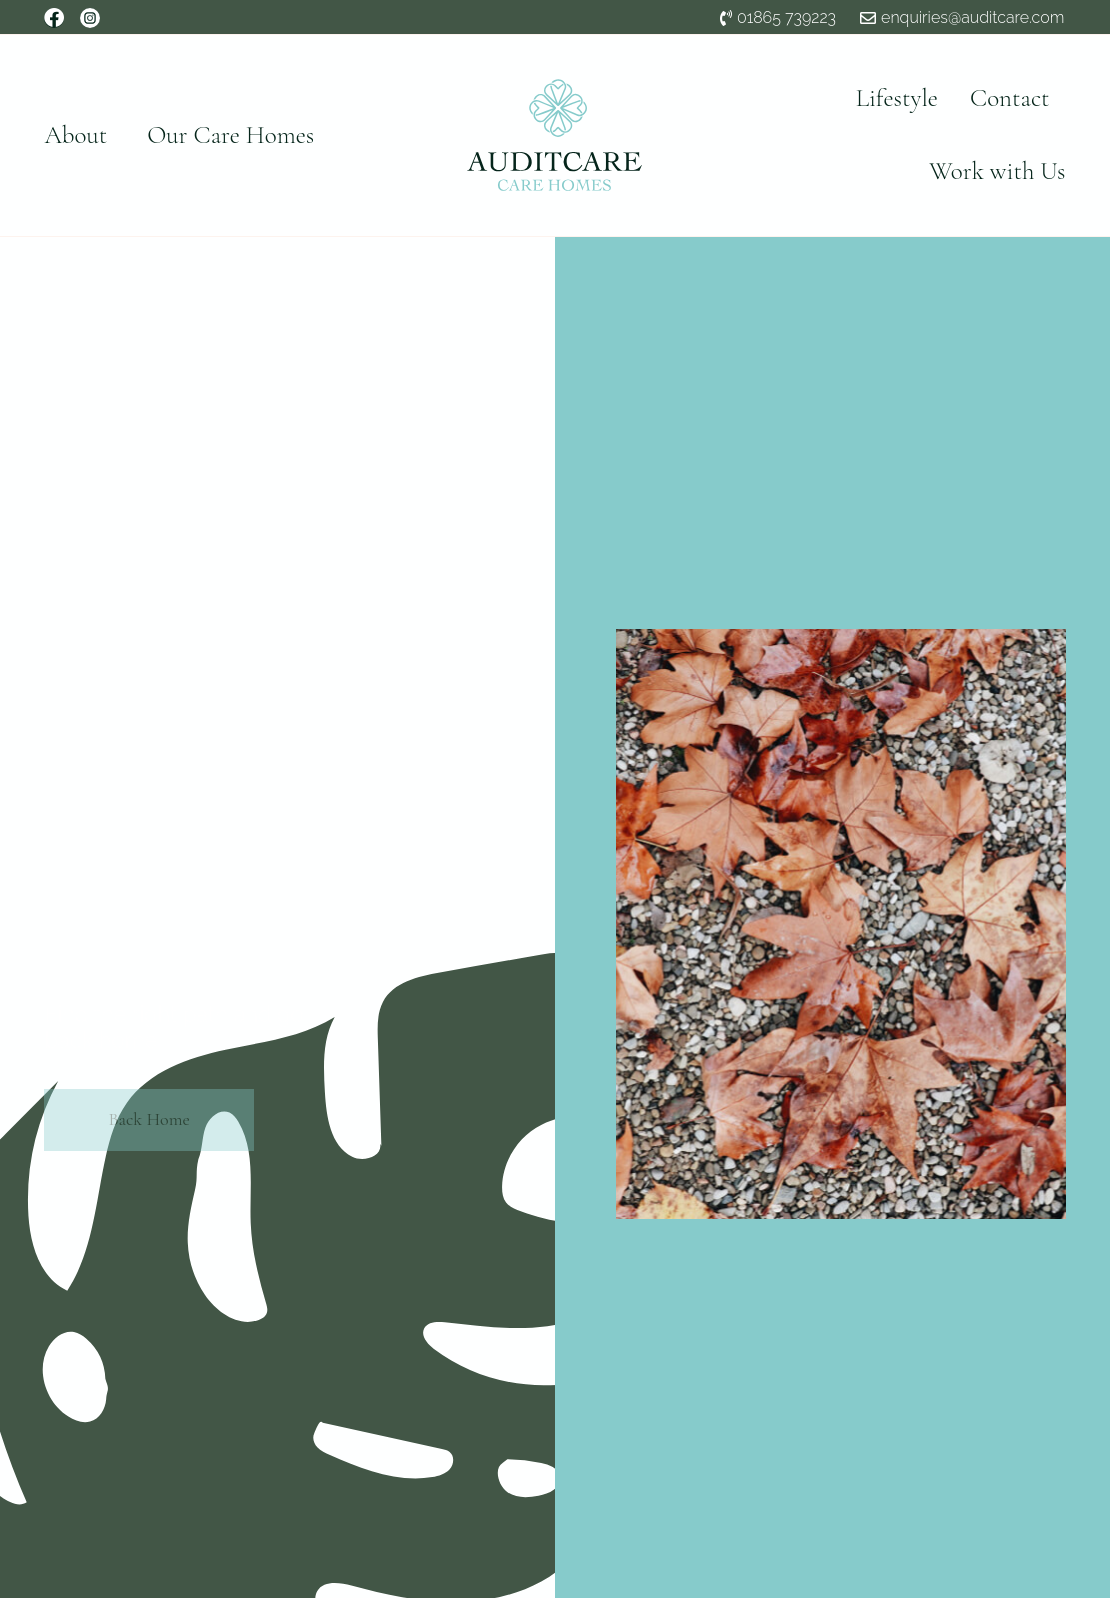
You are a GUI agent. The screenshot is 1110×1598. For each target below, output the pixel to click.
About (75, 135)
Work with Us (997, 171)
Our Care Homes (230, 135)
